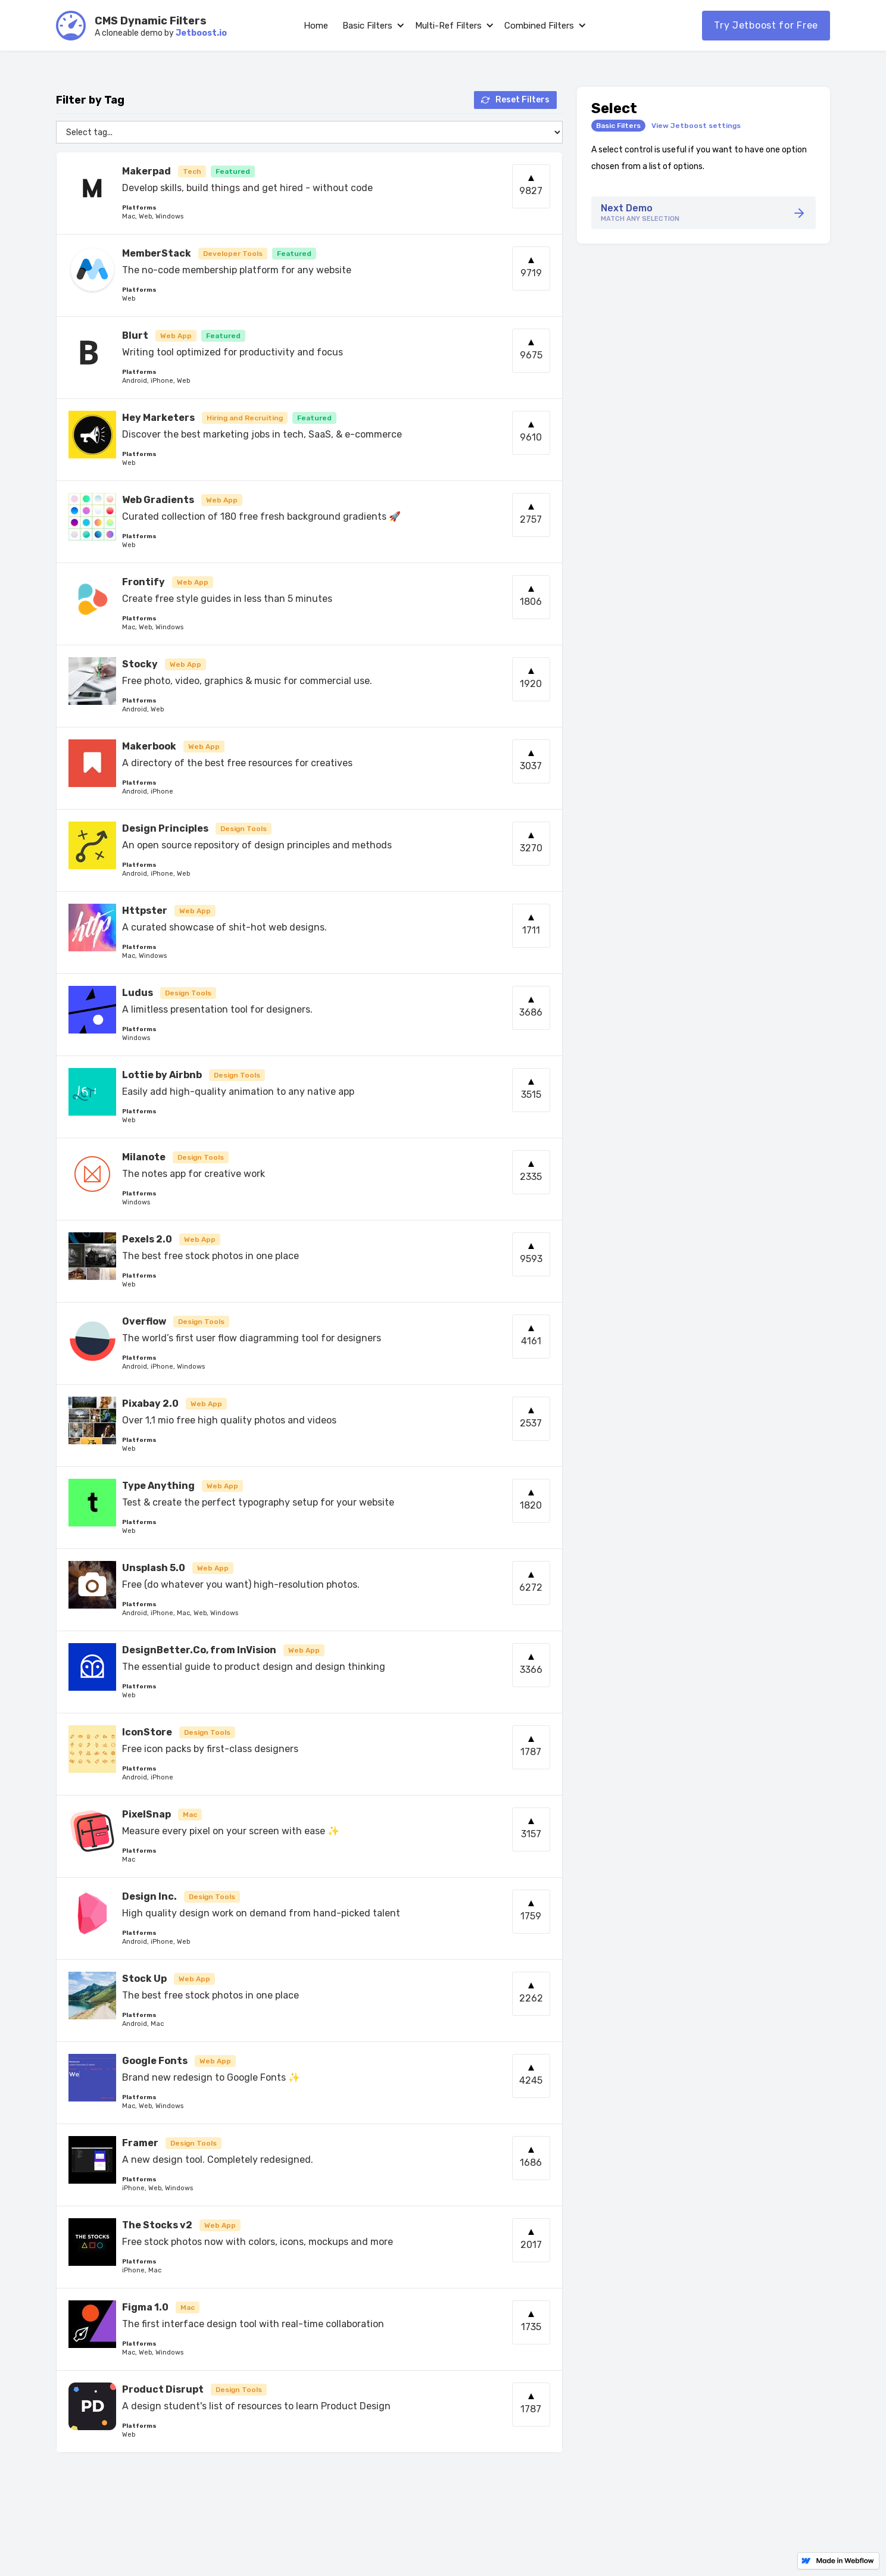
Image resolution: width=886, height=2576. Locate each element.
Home (316, 25)
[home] (71, 25)
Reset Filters (522, 100)
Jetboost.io (201, 33)
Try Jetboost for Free (766, 25)
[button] (371, 26)
